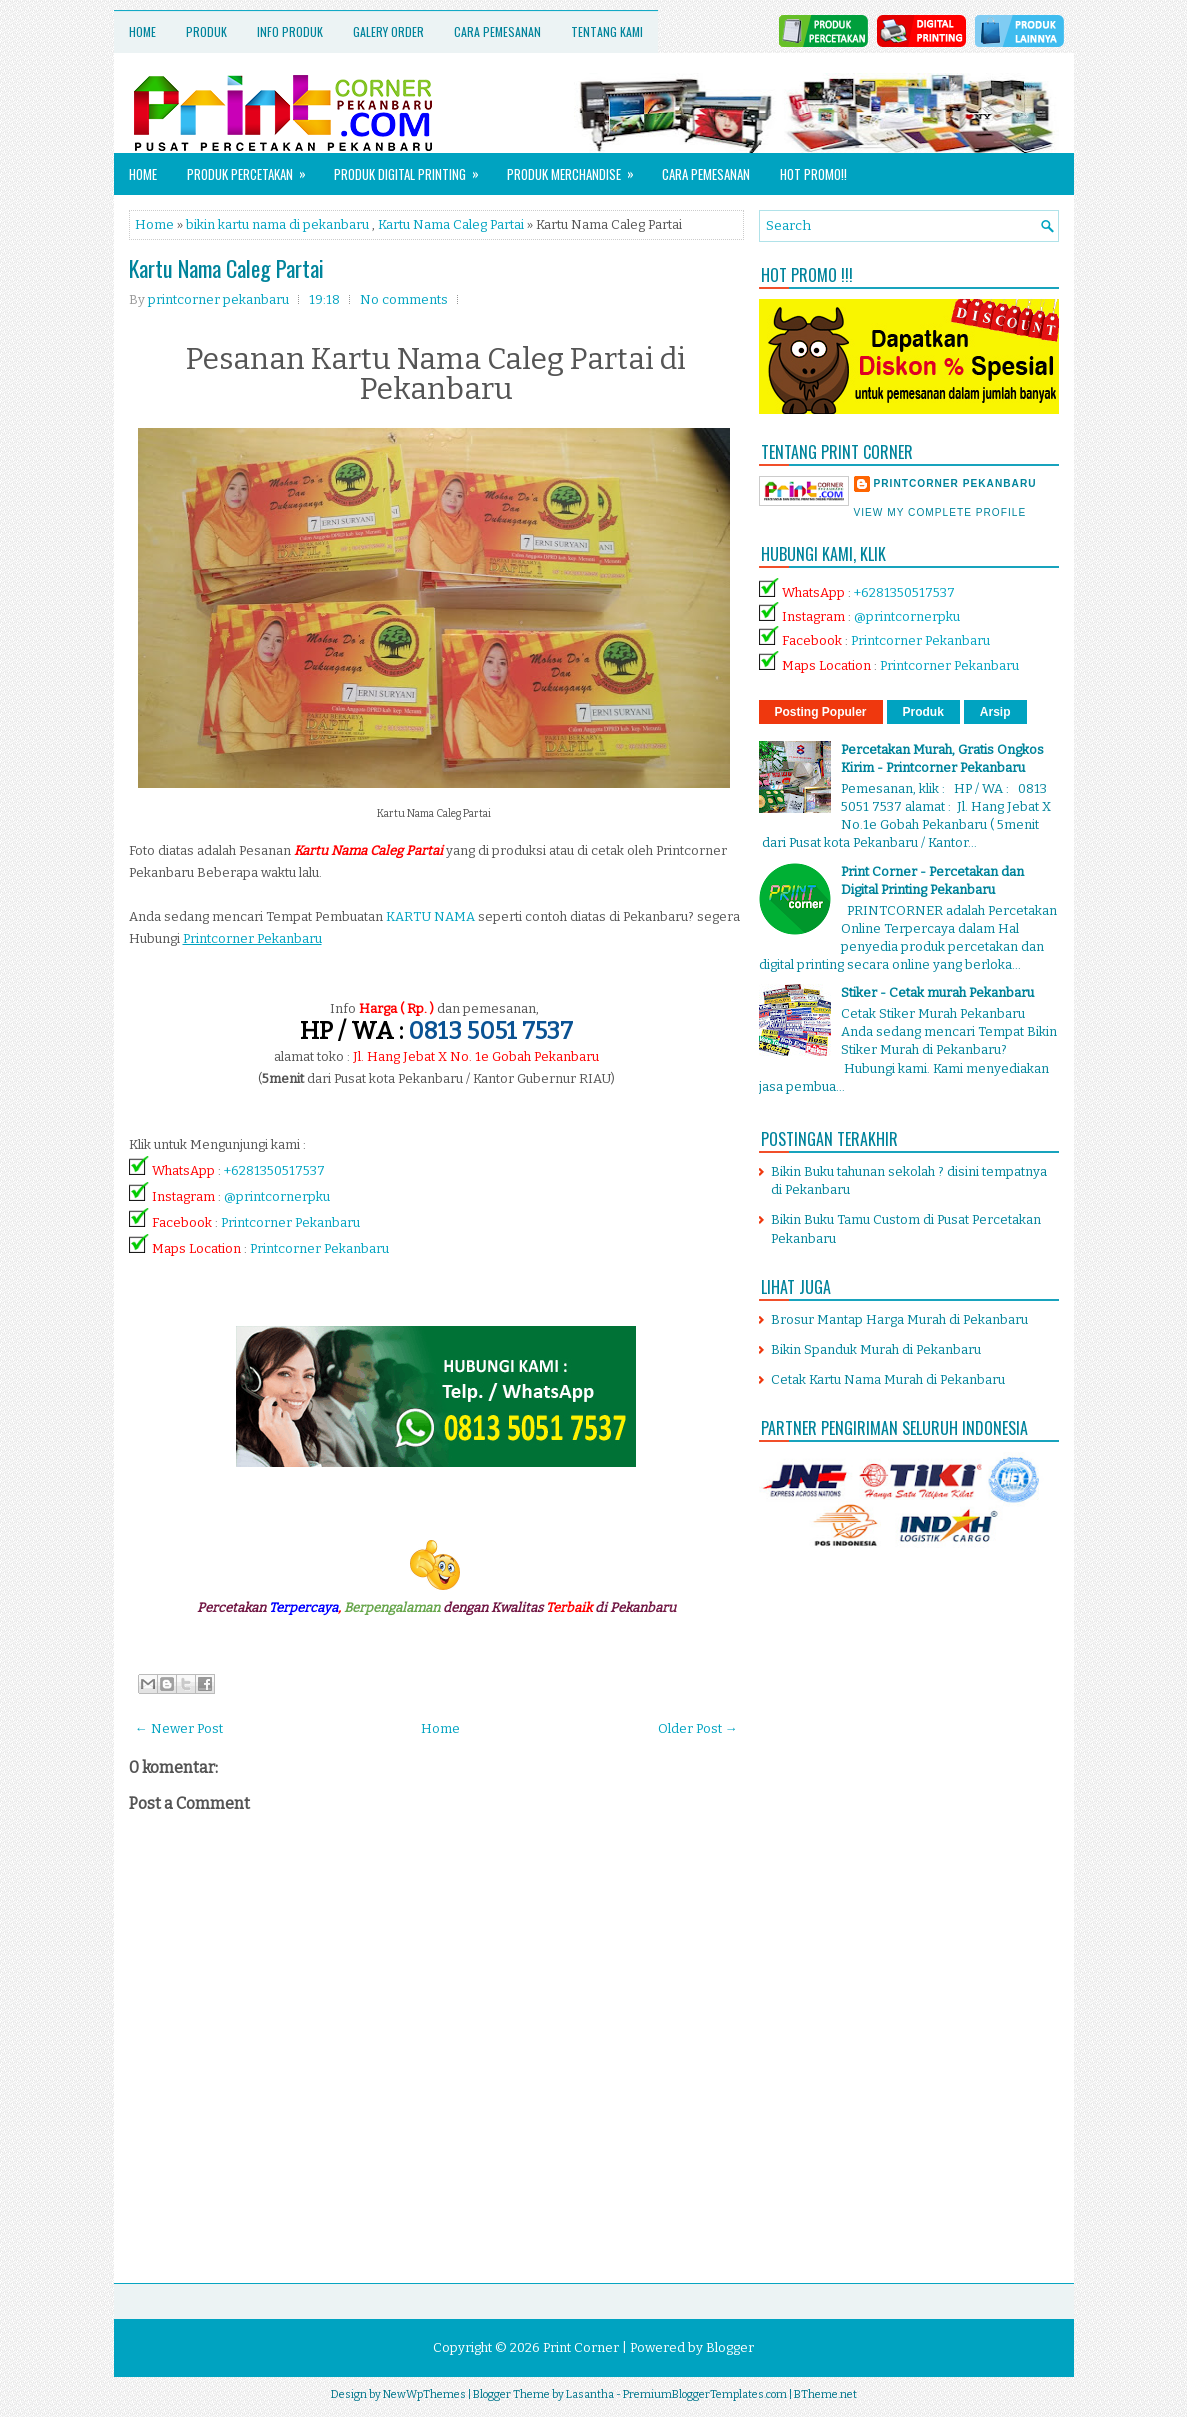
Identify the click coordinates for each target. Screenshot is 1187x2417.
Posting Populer (821, 712)
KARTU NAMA (430, 916)
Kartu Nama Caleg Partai (451, 224)
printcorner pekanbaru (955, 483)
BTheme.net (825, 2394)
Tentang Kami (607, 31)
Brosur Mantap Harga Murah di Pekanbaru (899, 1319)
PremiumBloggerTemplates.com (705, 2394)
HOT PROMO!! (813, 174)
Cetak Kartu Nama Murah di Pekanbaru (888, 1379)
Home (142, 31)
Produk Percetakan (253, 168)
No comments (404, 299)
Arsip (995, 712)
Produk (206, 31)
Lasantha (590, 2394)
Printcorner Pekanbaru (290, 1222)
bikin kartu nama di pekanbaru (277, 224)
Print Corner (581, 2347)
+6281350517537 (274, 1170)
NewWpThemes (424, 2394)
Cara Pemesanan (497, 31)
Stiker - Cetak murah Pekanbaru (937, 992)
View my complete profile (940, 512)
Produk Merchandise (577, 168)
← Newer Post (179, 1728)
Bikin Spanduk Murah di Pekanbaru (876, 1349)
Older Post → (698, 1728)
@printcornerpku (277, 1196)
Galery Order (388, 31)
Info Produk (290, 31)
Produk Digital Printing (413, 168)
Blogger (730, 2347)
